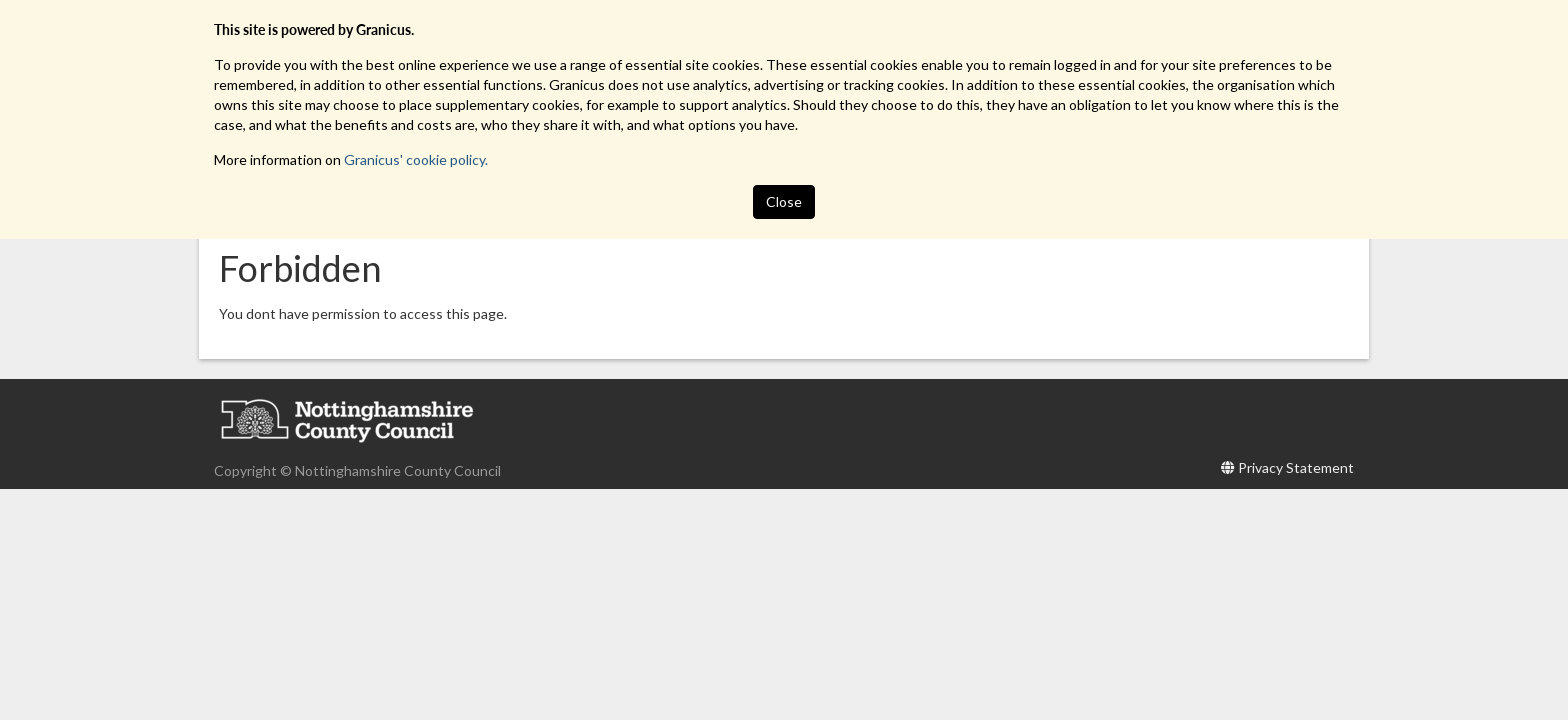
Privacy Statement (1296, 467)
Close (784, 201)
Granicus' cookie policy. (416, 159)
